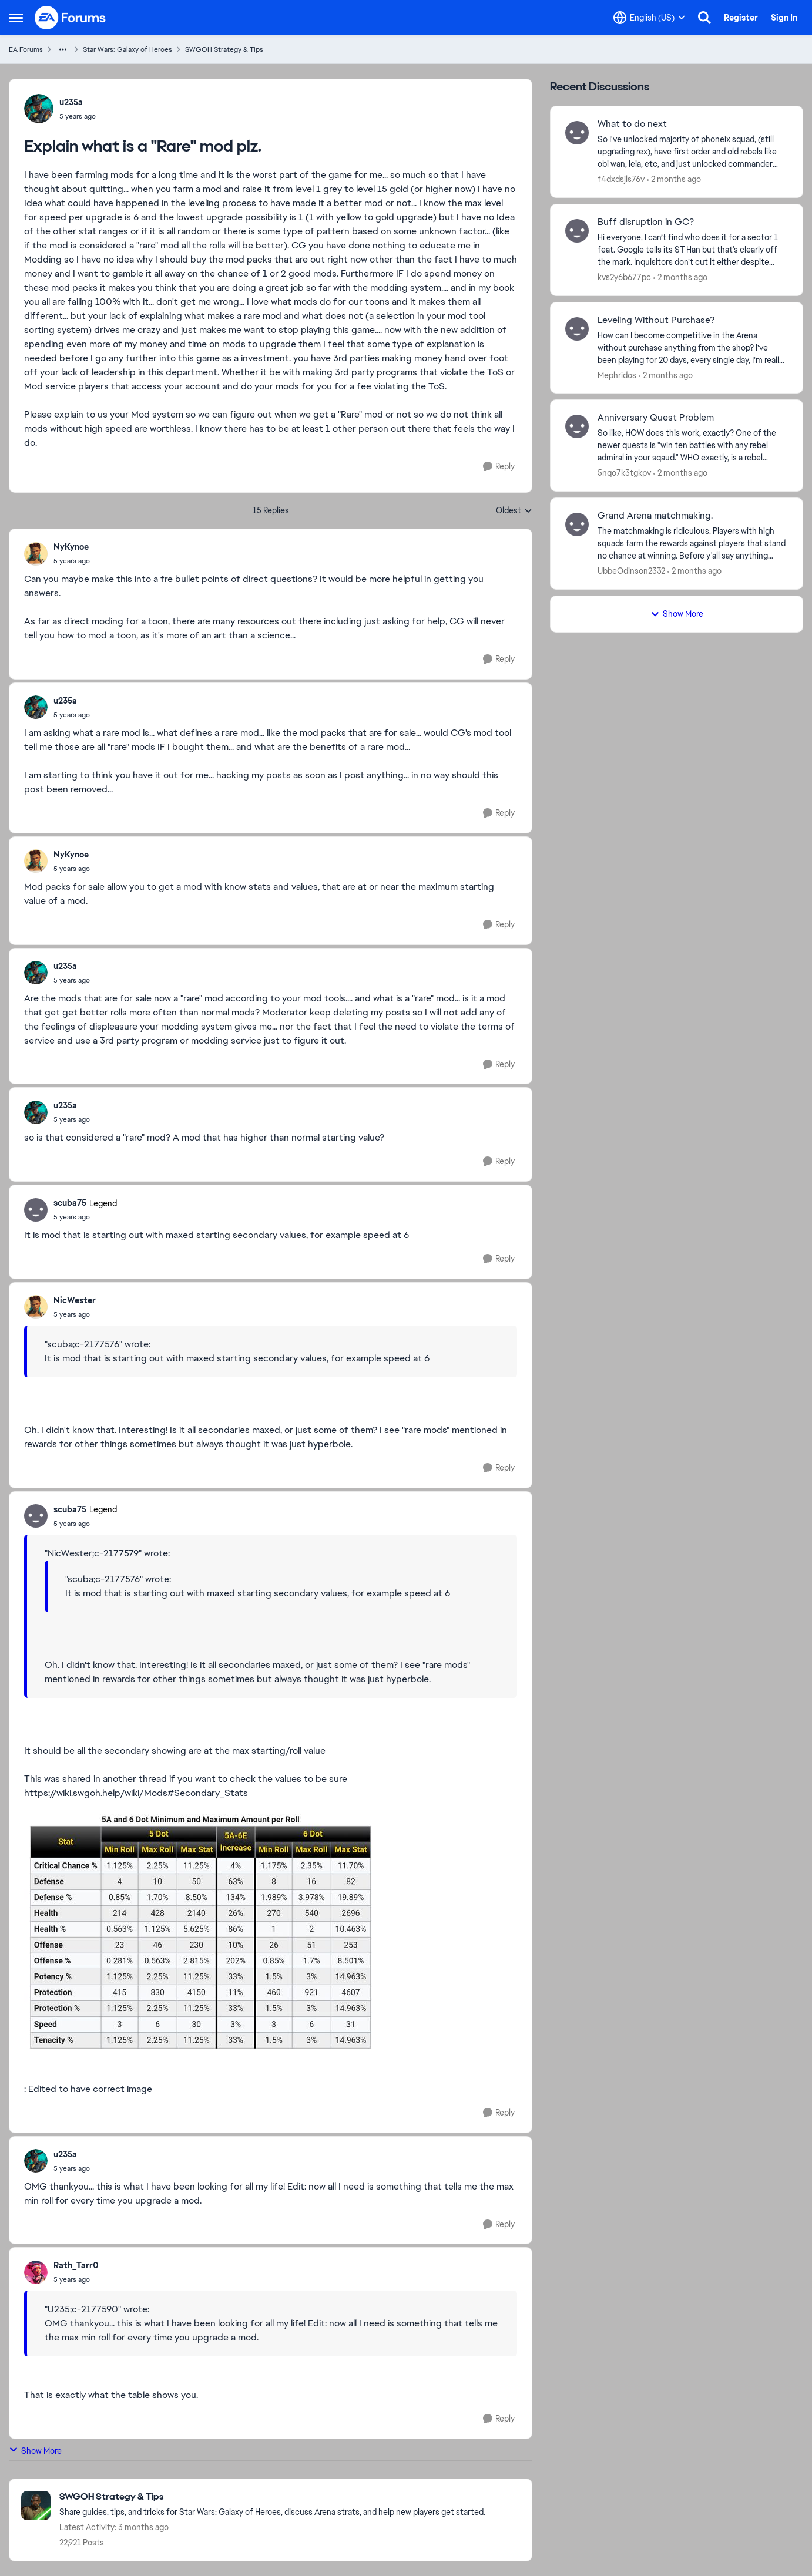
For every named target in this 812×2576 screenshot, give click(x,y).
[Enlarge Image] (270, 1934)
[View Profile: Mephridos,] (577, 329)
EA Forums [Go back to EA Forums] (26, 49)
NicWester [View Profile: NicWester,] (74, 1300)
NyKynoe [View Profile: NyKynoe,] (71, 547)
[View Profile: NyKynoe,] (36, 554)
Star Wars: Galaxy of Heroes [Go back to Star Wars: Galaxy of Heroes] (127, 49)
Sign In (784, 17)
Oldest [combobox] (514, 511)
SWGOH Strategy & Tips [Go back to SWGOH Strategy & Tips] (224, 49)
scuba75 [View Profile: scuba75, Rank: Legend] (69, 1203)
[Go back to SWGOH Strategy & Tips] (272, 2497)
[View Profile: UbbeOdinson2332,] (577, 524)
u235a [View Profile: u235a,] (71, 102)
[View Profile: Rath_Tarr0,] (36, 2272)
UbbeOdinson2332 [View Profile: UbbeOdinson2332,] (631, 571)
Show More (35, 2450)
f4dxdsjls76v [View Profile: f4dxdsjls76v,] (621, 179)
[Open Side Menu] (16, 17)
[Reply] (499, 467)
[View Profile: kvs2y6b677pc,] (577, 231)
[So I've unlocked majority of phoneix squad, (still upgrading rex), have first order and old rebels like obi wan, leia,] (693, 151)
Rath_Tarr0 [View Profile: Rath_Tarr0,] (76, 2265)
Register (741, 17)
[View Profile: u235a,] (38, 108)
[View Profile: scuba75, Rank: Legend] (36, 1210)
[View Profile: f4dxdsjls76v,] (577, 132)
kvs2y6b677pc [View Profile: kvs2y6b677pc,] (624, 277)
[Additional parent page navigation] (63, 49)
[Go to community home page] (70, 17)
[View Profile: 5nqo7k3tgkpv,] (577, 426)
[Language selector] (649, 17)
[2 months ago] (674, 179)
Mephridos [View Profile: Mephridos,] (617, 374)
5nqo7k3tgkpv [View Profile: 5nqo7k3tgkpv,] (624, 473)
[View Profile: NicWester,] (36, 1307)
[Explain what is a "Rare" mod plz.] (71, 561)
